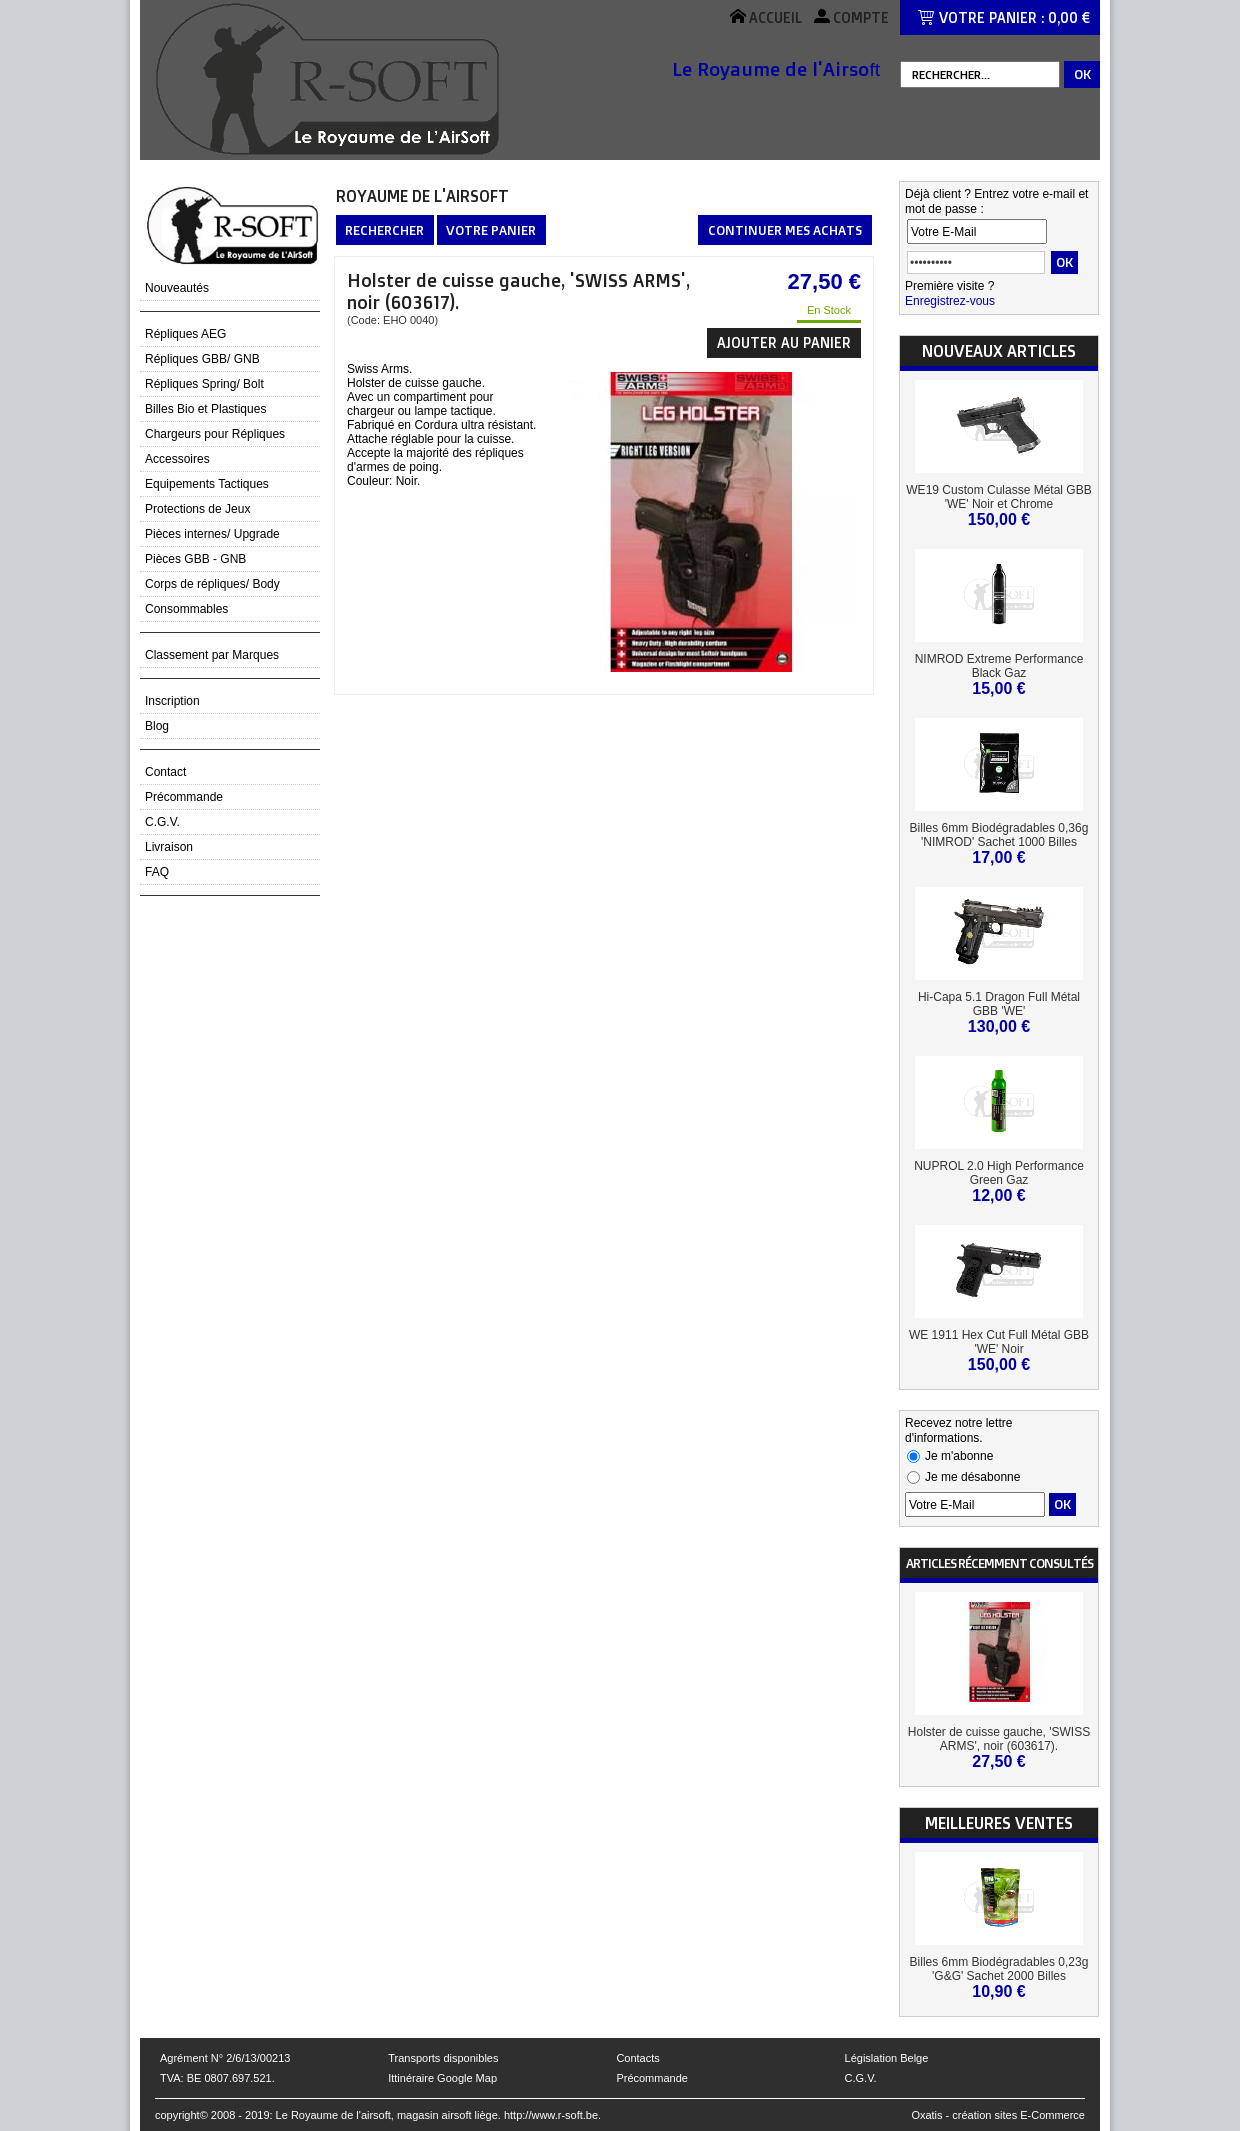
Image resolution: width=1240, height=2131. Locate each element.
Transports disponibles (443, 2058)
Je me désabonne (972, 1477)
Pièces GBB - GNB (195, 559)
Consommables (186, 609)
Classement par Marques (212, 655)
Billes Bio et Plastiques (205, 409)
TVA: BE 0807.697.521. (217, 2078)
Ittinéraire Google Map (442, 2078)
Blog (157, 726)
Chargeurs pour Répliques (215, 434)
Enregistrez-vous (950, 301)
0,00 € (1069, 17)
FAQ (157, 872)
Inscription (172, 701)
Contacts (637, 2058)
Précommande (184, 797)
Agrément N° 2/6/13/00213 (225, 2058)
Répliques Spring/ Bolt (204, 384)
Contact (165, 772)
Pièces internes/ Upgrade (212, 534)
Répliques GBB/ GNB (202, 359)
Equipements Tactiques (207, 484)
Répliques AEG (185, 334)
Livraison (169, 847)
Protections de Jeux (197, 509)
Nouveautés (177, 288)
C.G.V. (162, 822)
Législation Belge (887, 2058)
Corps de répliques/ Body (212, 584)
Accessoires (177, 459)
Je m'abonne (959, 1456)
